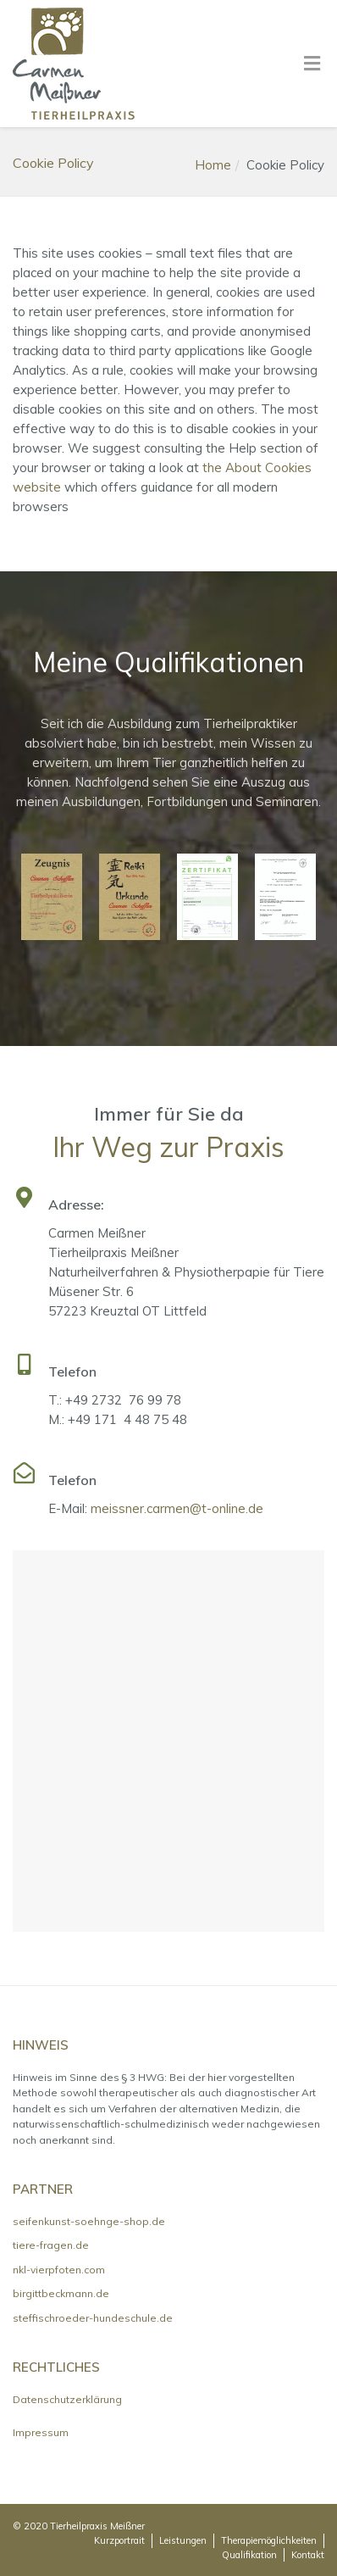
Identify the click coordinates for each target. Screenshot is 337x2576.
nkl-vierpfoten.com (59, 2269)
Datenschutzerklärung (67, 2399)
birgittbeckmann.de (61, 2293)
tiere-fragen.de (51, 2245)
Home (213, 165)
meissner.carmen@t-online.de (177, 1508)
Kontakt (307, 2555)
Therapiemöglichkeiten (269, 2540)
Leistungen (183, 2540)
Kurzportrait (119, 2540)
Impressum (41, 2432)
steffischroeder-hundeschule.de (93, 2318)
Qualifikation (249, 2555)
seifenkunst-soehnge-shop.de (89, 2221)
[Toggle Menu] (312, 64)
